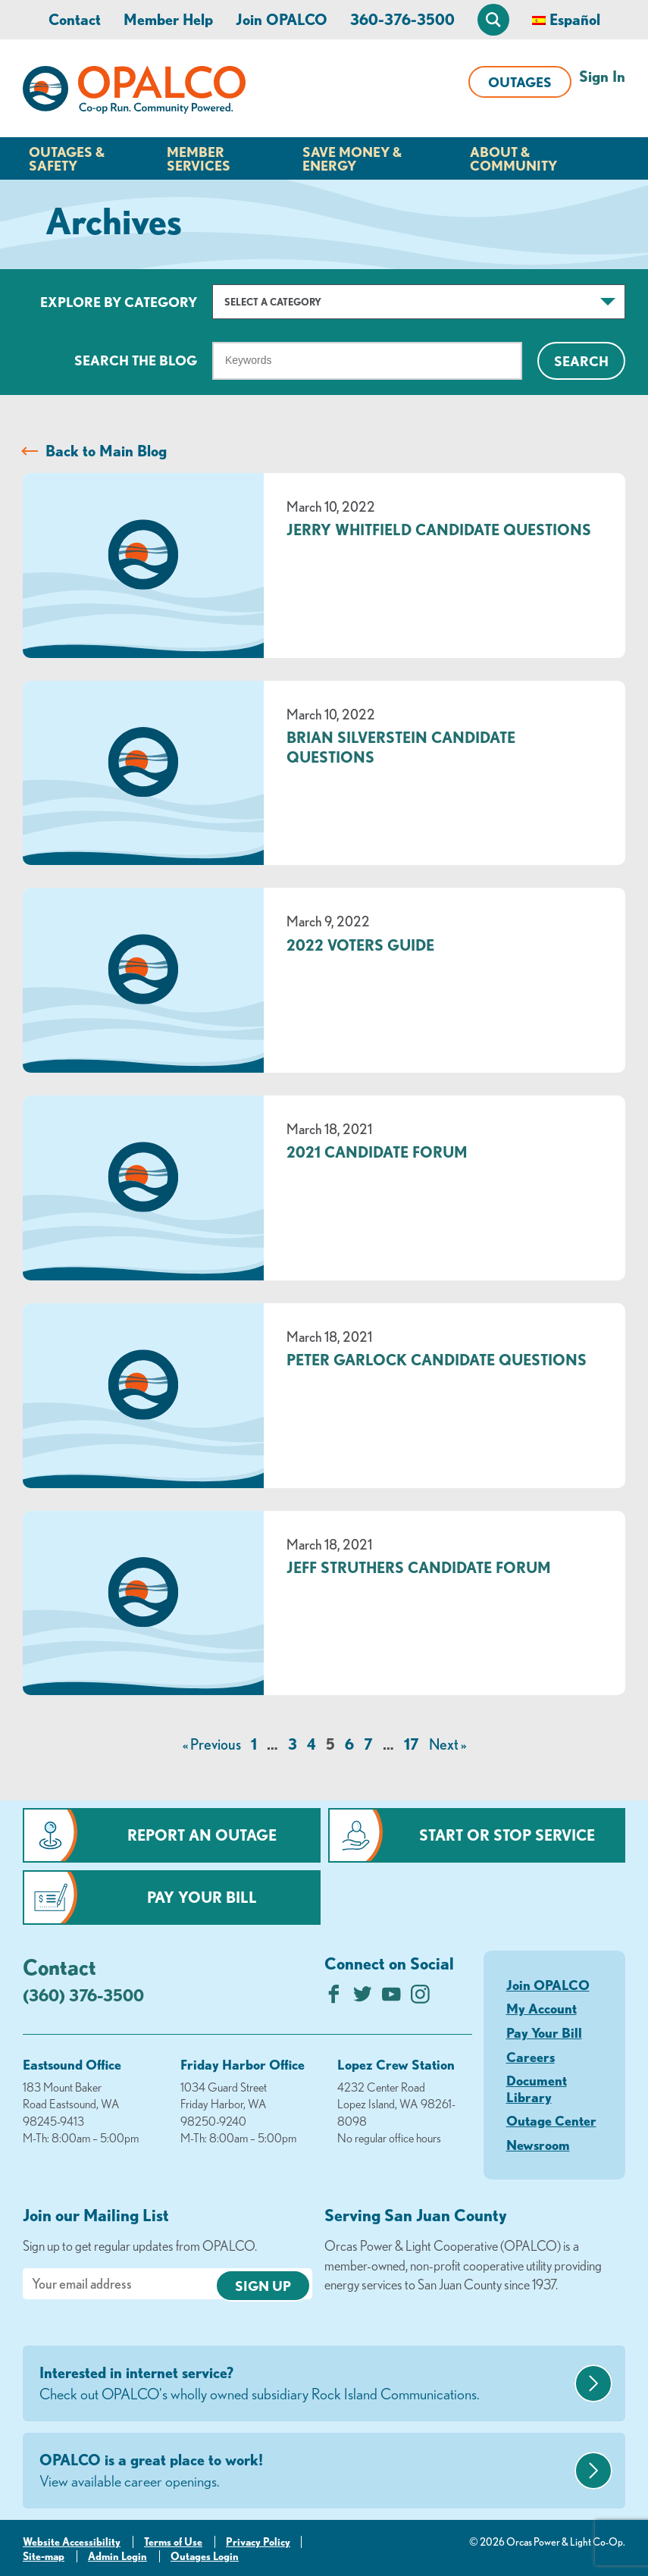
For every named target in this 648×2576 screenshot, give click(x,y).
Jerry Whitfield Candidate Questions (438, 529)
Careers (530, 2056)
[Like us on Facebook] (333, 1998)
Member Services (198, 158)
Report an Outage (202, 1835)
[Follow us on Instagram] (420, 1998)
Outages (520, 81)
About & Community (513, 158)
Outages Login (205, 2556)
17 (411, 1744)
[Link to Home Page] (134, 92)
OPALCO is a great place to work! (305, 2471)
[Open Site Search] (493, 20)
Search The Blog (135, 360)
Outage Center (551, 2120)
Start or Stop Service (507, 1835)
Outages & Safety (67, 158)
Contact (75, 19)
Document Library (536, 2088)
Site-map (43, 2556)
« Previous (212, 1744)
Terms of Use (173, 2542)
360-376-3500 (402, 19)
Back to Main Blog (106, 450)
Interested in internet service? (305, 2384)
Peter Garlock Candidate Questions (436, 1359)
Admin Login (117, 2556)
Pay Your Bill (202, 1897)
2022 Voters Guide (360, 945)
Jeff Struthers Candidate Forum (418, 1567)
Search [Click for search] (581, 360)
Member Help (168, 19)
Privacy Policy (258, 2542)
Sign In (602, 76)
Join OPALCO (281, 19)
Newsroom (538, 2144)
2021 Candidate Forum (377, 1152)
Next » (447, 1744)
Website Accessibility (72, 2542)
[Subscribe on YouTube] (391, 1998)
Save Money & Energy (352, 158)
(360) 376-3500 (83, 1994)
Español (574, 19)
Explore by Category (118, 301)
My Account (541, 2008)
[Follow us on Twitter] (362, 1998)
